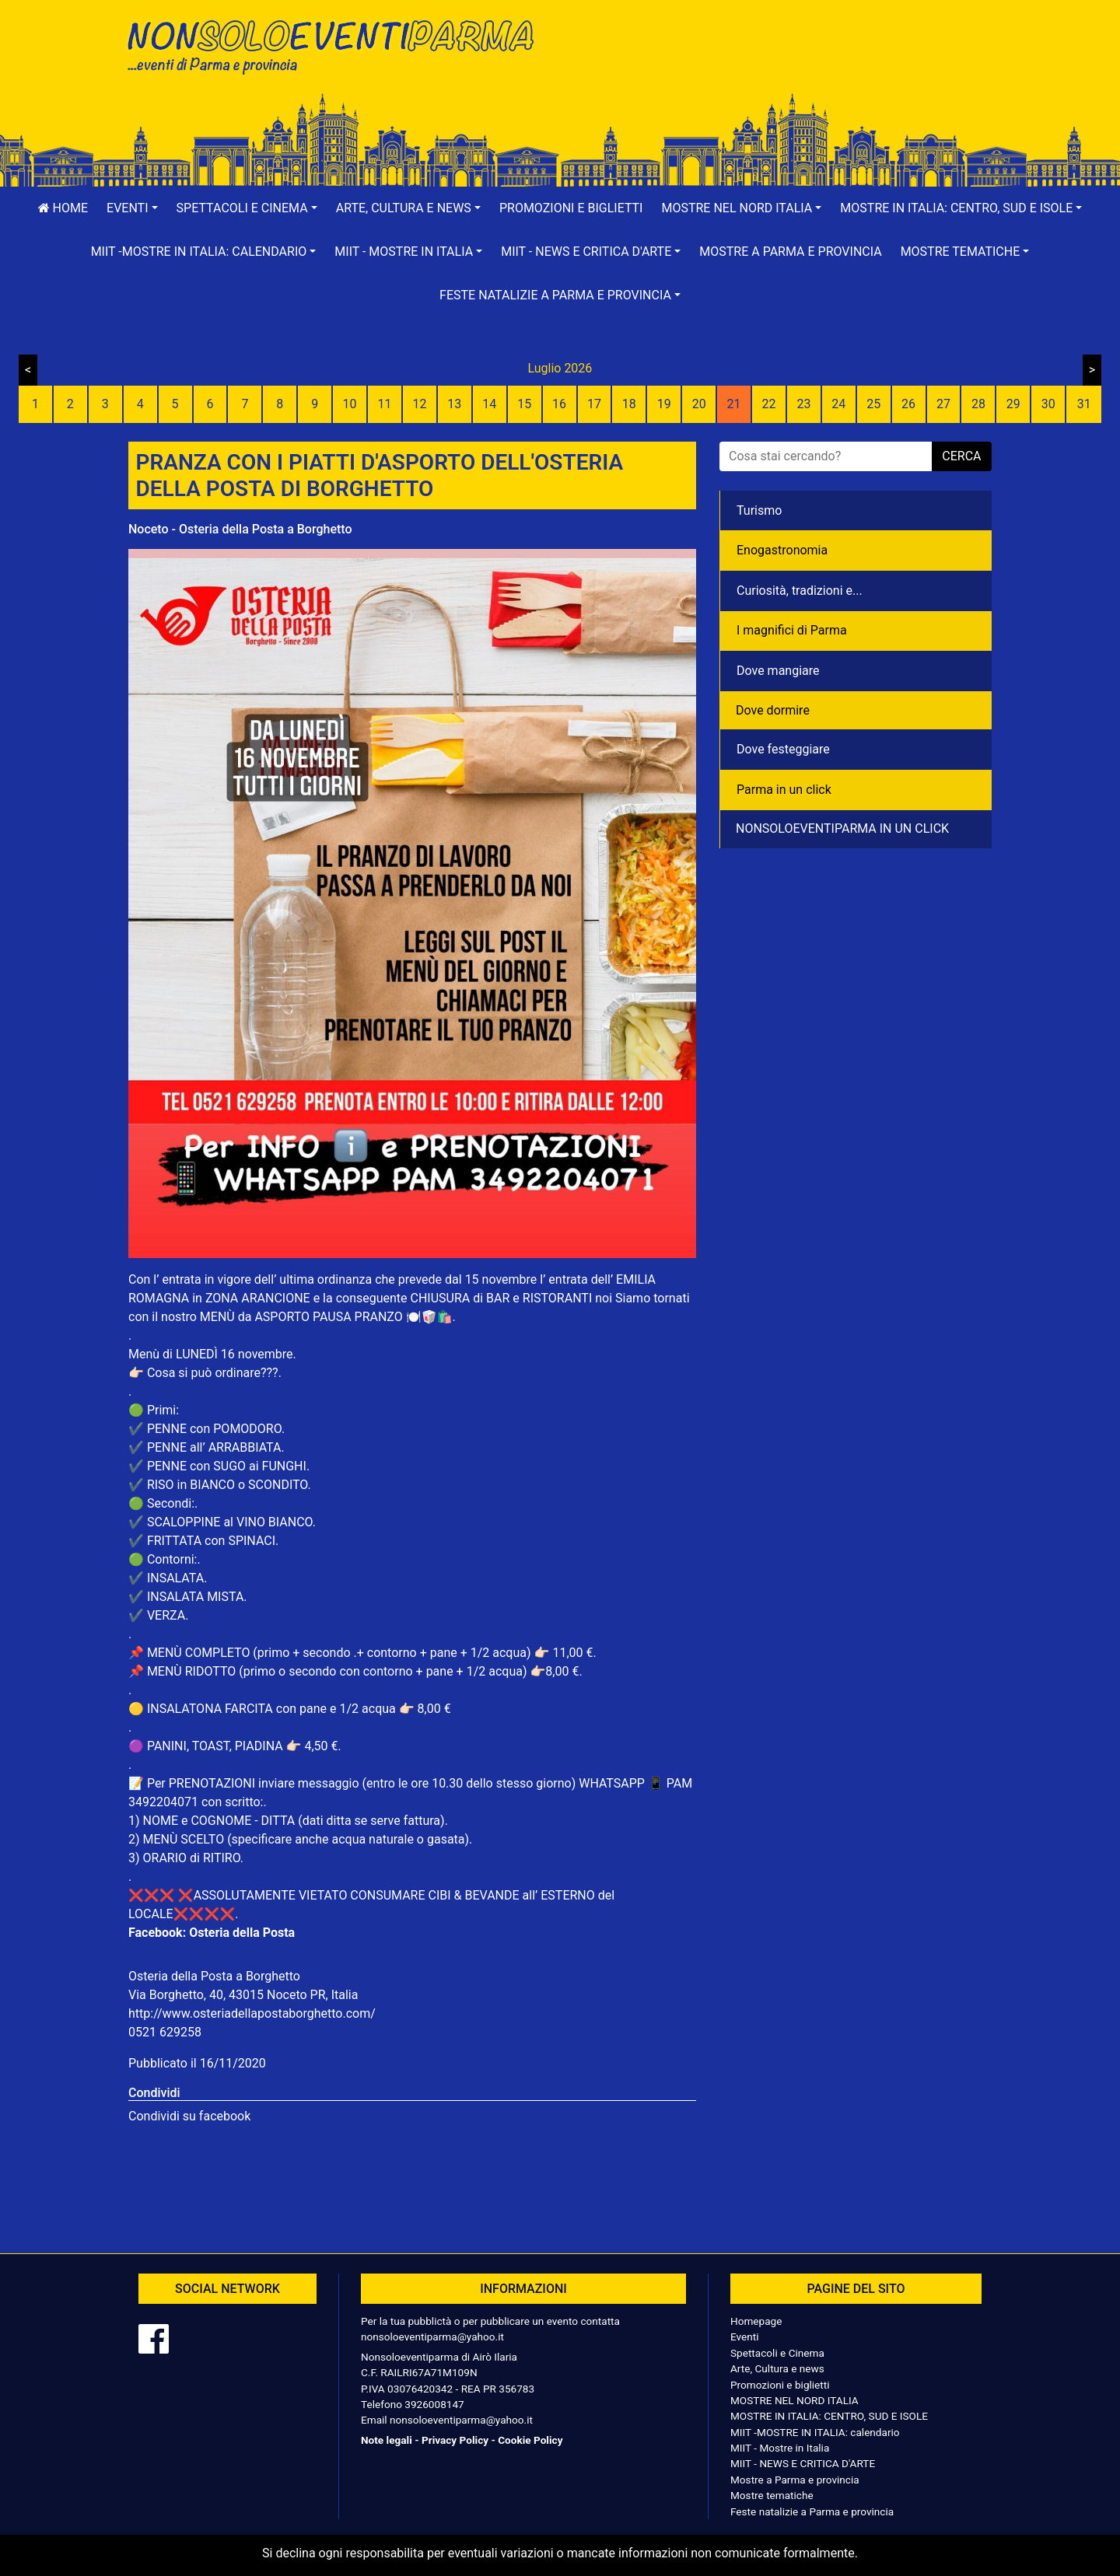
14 (489, 404)
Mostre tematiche (772, 2495)
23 (803, 404)
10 (350, 404)
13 (454, 404)
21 (734, 404)
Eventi (744, 2336)
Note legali (386, 2440)
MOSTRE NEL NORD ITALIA (794, 2400)
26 (908, 404)
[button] (132, 208)
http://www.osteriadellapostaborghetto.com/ (252, 2013)
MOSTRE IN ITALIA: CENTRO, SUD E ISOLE (829, 2416)
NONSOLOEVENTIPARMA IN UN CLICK (842, 828)
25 (873, 404)
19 (664, 404)
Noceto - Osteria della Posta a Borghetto (240, 529)
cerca (961, 456)
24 (838, 404)
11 (385, 404)
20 (699, 404)
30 (1048, 404)
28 (978, 404)
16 (559, 404)
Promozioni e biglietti (571, 208)
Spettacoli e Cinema (777, 2353)
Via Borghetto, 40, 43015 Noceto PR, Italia (243, 1994)
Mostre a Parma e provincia (790, 251)
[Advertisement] (782, 63)
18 (629, 404)
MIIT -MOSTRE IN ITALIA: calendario (815, 2432)
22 (768, 404)
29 (1013, 404)
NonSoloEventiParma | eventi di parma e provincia (338, 44)
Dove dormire (773, 710)
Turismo (759, 510)
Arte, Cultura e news (777, 2368)
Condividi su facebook (189, 2116)
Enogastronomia (782, 550)
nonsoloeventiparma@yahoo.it (432, 2336)
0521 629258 (164, 2032)
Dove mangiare (778, 670)
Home (63, 208)
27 (943, 404)
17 (594, 404)
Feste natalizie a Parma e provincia (812, 2511)
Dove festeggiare (783, 749)
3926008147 (434, 2404)
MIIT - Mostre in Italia (779, 2447)
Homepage (756, 2321)
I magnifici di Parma (792, 630)
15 (524, 404)
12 (419, 404)
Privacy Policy (455, 2440)
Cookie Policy (530, 2440)
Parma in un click (784, 789)
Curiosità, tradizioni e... (800, 590)
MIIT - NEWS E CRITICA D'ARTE (802, 2463)
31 (1084, 404)
